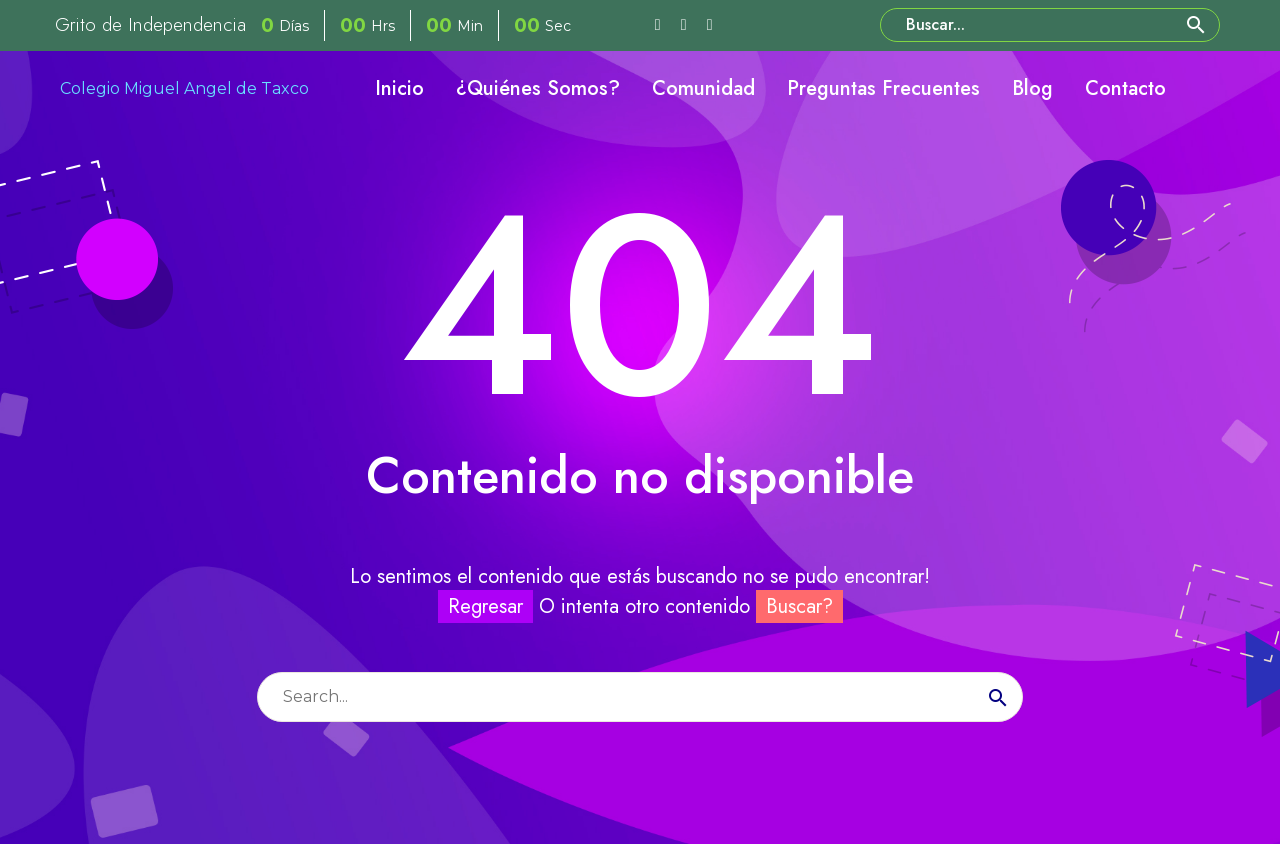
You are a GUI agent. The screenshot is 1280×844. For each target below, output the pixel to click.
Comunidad (703, 88)
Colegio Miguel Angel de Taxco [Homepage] (184, 88)
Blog (1032, 88)
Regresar (485, 606)
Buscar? (799, 606)
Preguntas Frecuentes (883, 88)
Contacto (1125, 88)
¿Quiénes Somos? (538, 88)
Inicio (399, 88)
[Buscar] (1050, 25)
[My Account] (1208, 89)
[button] (1196, 25)
